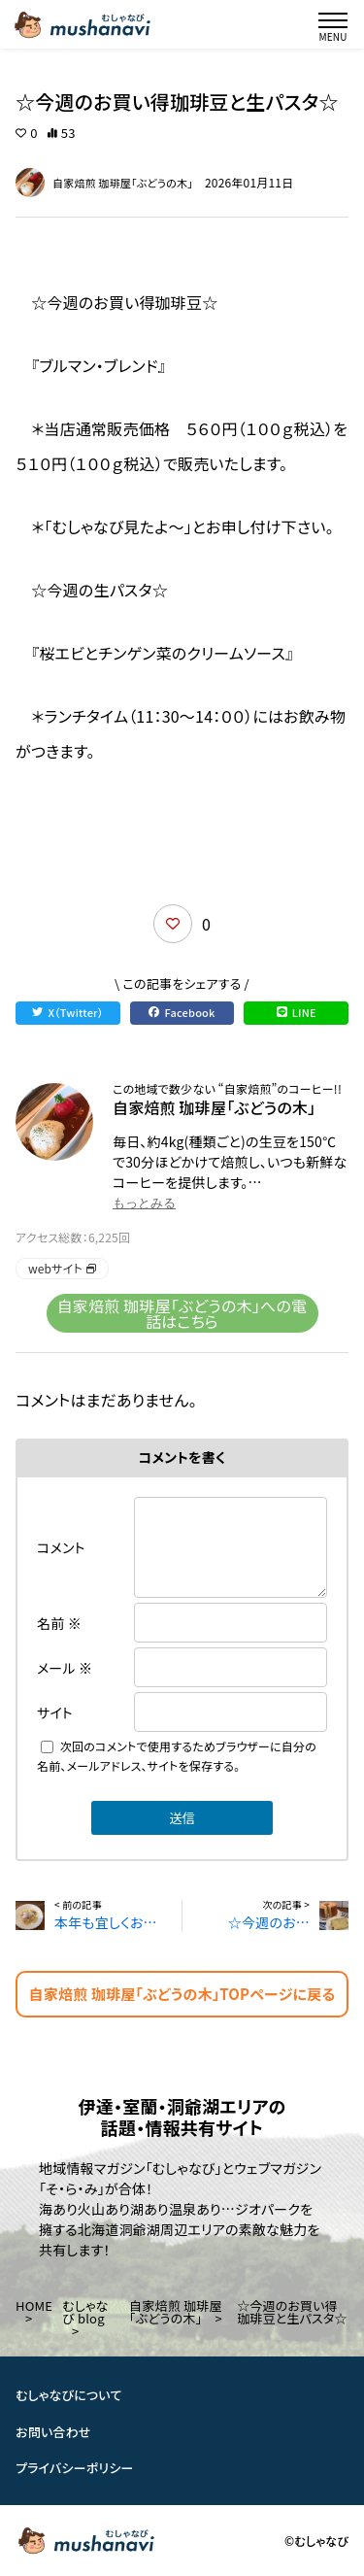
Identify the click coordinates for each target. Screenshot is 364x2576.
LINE (296, 1012)
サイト (55, 1712)
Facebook (182, 1012)
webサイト (62, 1268)
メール (64, 1668)
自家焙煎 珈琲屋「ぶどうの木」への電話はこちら (182, 1313)
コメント (61, 1547)
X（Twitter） (67, 1012)
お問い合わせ (53, 2431)
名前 (59, 1623)
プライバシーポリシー (75, 2467)
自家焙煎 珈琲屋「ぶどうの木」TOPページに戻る (182, 1993)
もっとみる (144, 1203)
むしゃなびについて (69, 2395)
